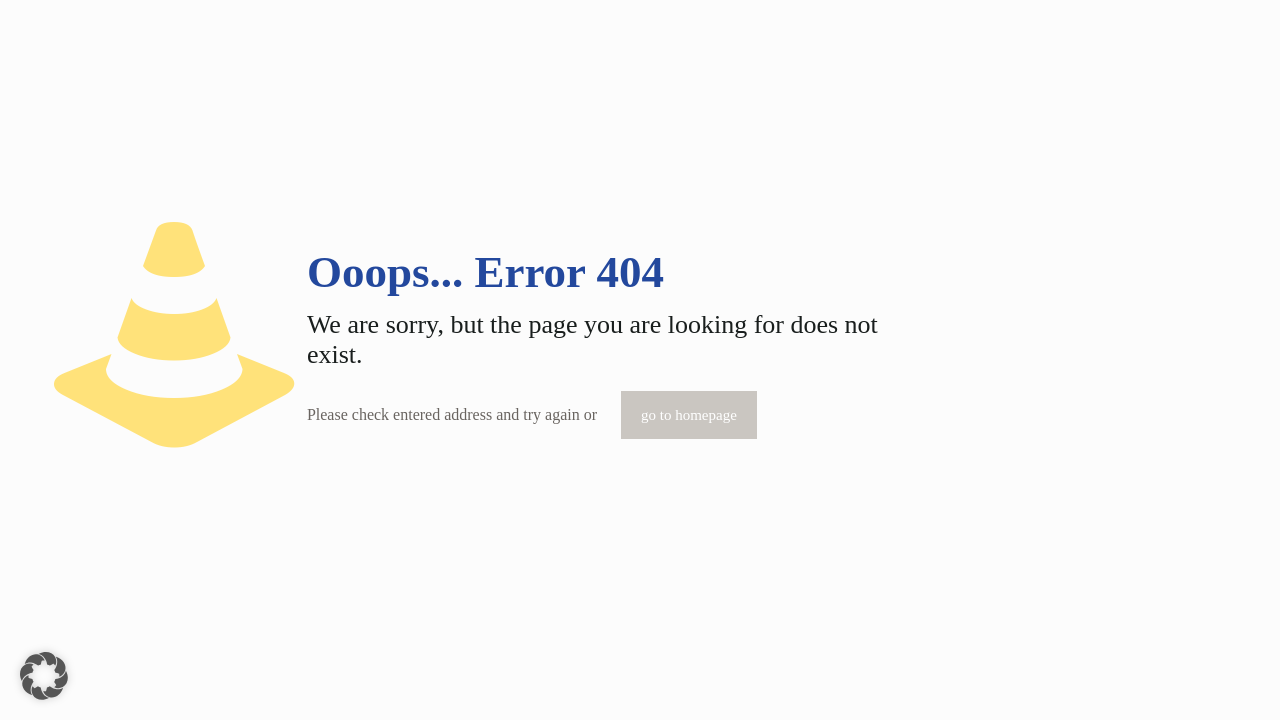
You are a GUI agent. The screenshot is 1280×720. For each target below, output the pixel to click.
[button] (44, 676)
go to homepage (689, 415)
